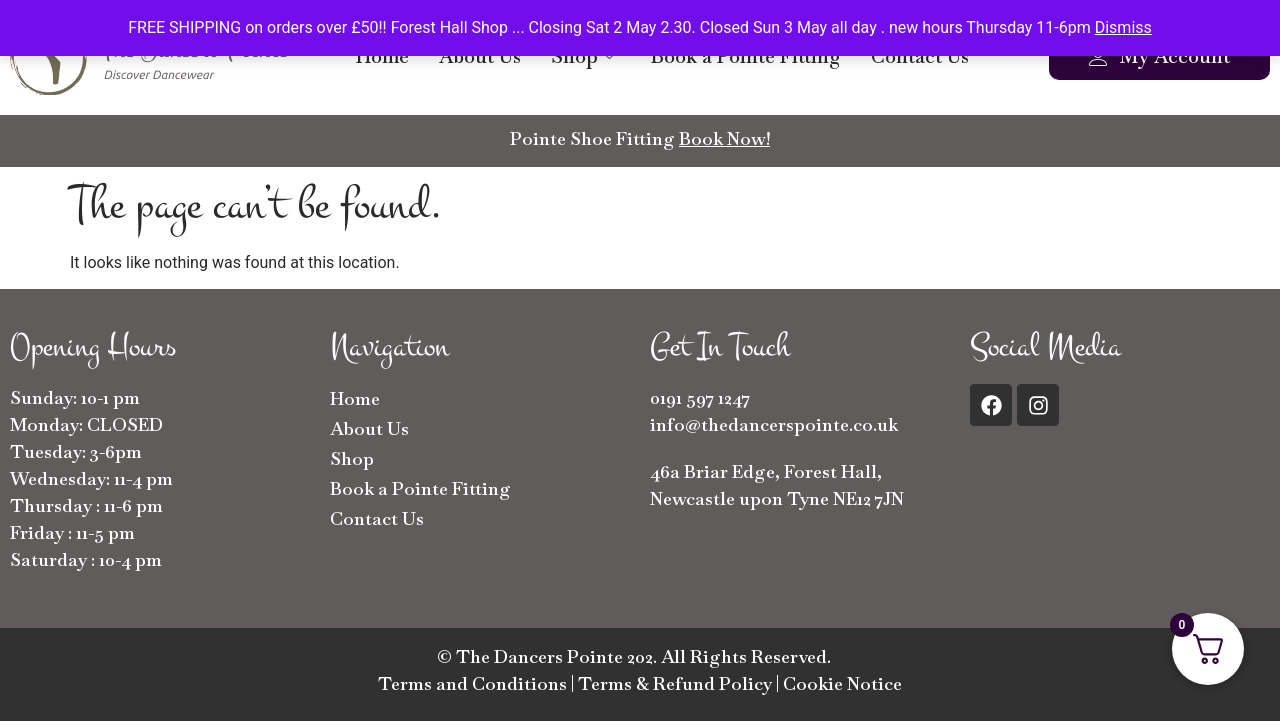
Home (382, 56)
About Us (480, 56)
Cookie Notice (842, 683)
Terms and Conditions (472, 683)
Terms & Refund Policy (675, 683)
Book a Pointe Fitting (746, 56)
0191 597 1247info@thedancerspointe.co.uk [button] (774, 411)
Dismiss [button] (1123, 27)
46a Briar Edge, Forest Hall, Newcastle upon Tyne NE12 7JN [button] (777, 485)
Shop (583, 56)
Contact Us (920, 56)
